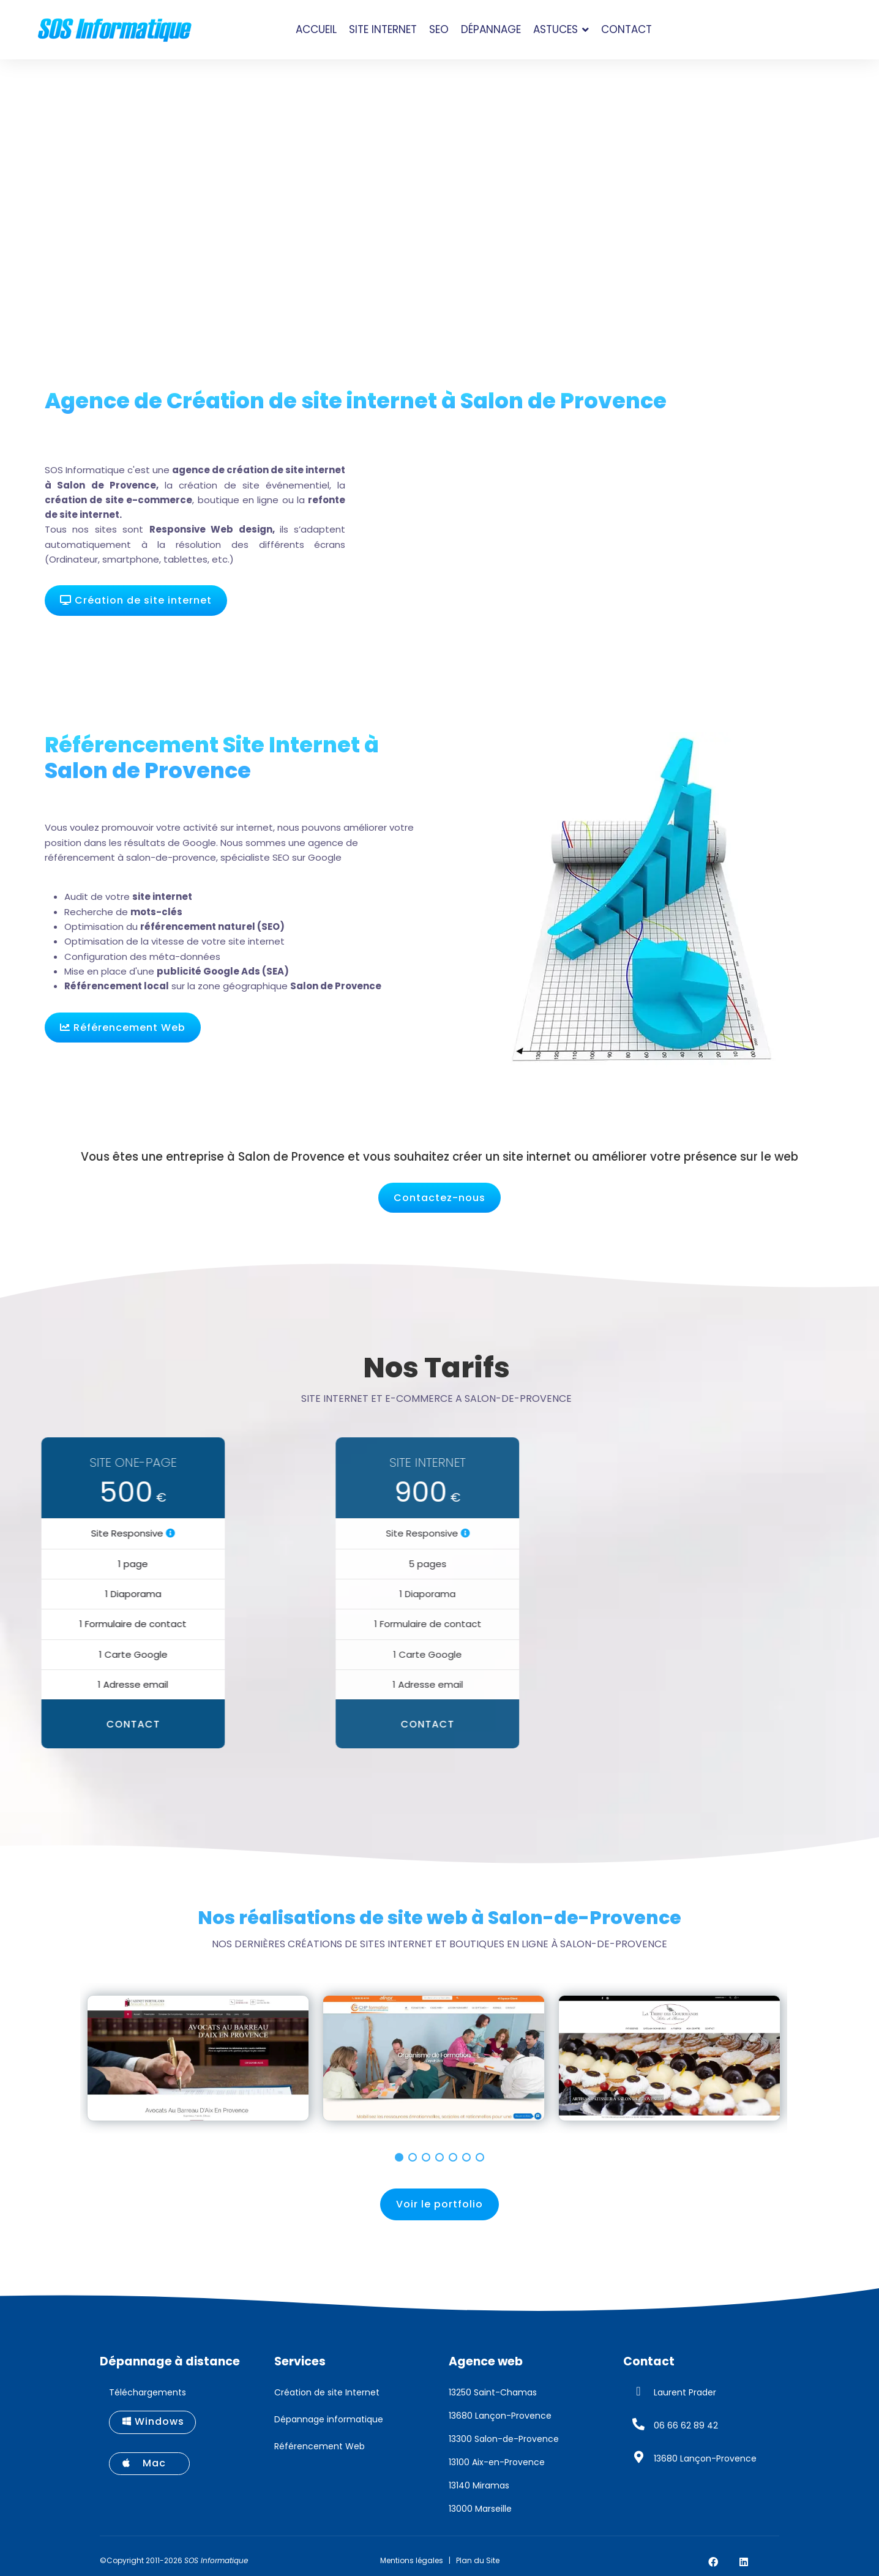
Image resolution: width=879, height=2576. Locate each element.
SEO (439, 29)
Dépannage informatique (328, 2419)
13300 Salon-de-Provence (504, 2439)
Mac (150, 2463)
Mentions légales (411, 2560)
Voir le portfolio (439, 2204)
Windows (153, 2421)
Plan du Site (477, 2560)
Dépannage (491, 29)
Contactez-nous (439, 1198)
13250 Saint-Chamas (493, 2392)
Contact (626, 29)
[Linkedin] (743, 2562)
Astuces (555, 29)
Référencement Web (122, 1027)
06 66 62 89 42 (686, 2425)
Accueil (316, 29)
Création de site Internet (327, 2392)
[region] (439, 2064)
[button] (399, 2157)
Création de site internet (136, 600)
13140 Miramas (479, 2485)
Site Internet (383, 29)
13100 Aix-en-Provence (497, 2462)
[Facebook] (713, 2562)
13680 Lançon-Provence (500, 2415)
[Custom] (774, 2562)
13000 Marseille (480, 2509)
